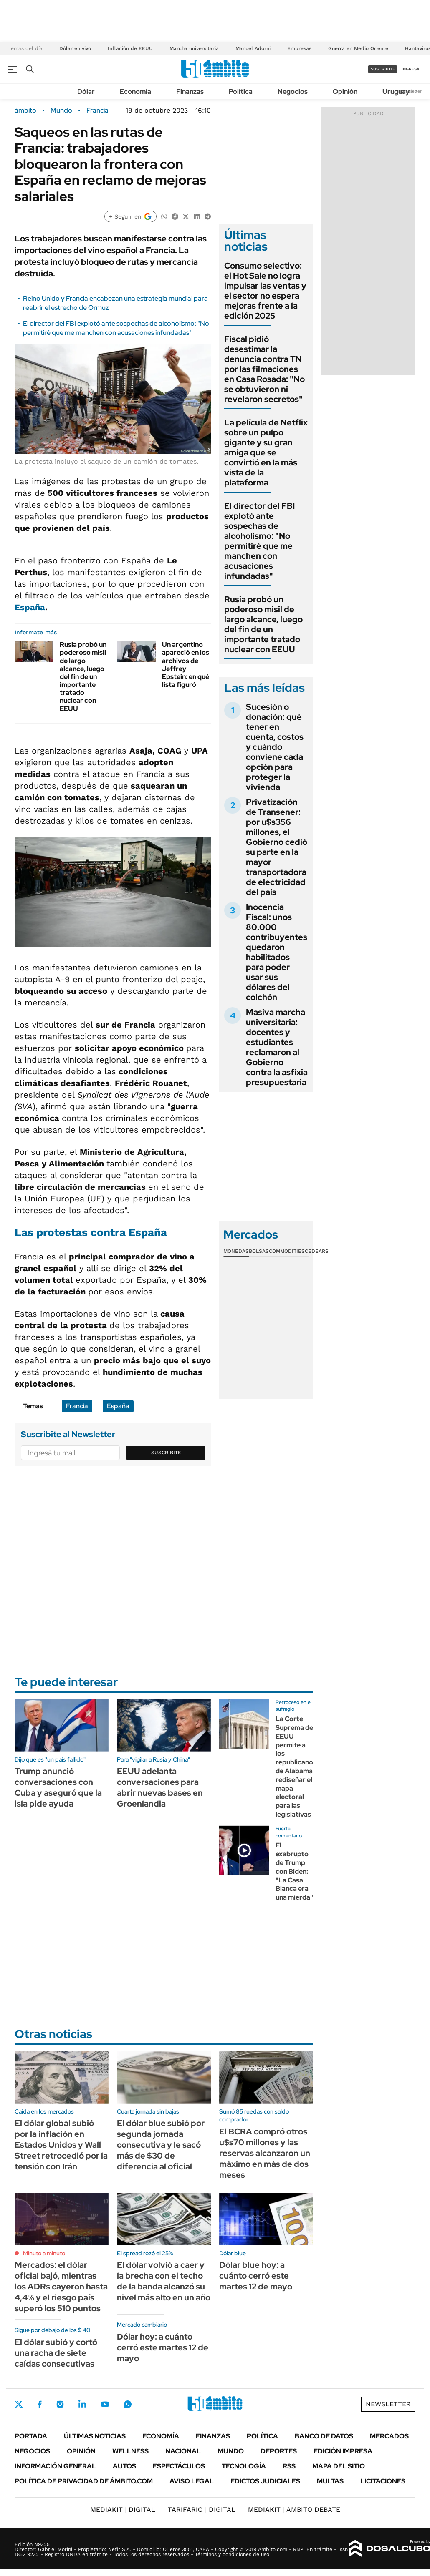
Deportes (279, 2451)
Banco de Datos (324, 2436)
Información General (55, 2466)
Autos (124, 2466)
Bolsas (259, 1251)
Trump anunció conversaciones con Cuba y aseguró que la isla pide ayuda (58, 1787)
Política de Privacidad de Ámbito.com (84, 2481)
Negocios (293, 91)
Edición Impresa (343, 2451)
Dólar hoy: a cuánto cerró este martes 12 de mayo (162, 2347)
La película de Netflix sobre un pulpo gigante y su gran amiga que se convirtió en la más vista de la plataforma (266, 452)
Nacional (183, 2451)
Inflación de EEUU (130, 48)
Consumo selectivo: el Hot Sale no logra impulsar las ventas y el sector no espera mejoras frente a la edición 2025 (265, 290)
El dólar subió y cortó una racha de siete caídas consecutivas (56, 2353)
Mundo (61, 110)
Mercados (389, 2436)
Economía (135, 91)
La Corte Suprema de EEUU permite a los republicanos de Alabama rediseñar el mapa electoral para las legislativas (296, 1766)
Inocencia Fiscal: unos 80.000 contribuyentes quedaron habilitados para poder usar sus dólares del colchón (276, 952)
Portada (31, 2436)
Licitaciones (382, 2481)
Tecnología (244, 2466)
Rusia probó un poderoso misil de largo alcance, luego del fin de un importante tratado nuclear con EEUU (83, 676)
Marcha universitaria (194, 48)
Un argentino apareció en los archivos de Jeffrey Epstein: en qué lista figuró (185, 664)
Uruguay (396, 91)
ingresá (411, 69)
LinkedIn (82, 2404)
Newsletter (411, 91)
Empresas (299, 48)
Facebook (40, 2404)
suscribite (383, 69)
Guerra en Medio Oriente (358, 48)
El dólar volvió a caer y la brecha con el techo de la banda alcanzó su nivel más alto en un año (163, 2281)
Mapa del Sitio (338, 2466)
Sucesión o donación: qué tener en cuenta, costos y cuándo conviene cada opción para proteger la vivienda (275, 746)
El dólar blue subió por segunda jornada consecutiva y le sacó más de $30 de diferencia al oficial (161, 2145)
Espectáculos (179, 2466)
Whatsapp (128, 2404)
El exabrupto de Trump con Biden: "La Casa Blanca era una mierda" (294, 1871)
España (30, 607)
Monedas (236, 1251)
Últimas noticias (95, 2436)
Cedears (317, 1251)
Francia (97, 110)
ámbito (25, 110)
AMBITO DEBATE (294, 2509)
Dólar (86, 91)
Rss (289, 2466)
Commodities (287, 1251)
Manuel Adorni (253, 48)
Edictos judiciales (265, 2481)
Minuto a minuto (44, 2253)
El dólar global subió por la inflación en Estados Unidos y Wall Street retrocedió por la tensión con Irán (61, 2145)
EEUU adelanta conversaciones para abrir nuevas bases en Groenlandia (160, 1787)
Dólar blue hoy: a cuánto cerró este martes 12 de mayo (255, 2275)
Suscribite (166, 1452)
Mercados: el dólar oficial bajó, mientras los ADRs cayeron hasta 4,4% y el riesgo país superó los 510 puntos (61, 2286)
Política (241, 91)
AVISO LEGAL (191, 2481)
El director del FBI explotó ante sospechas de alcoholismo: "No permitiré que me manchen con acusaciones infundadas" (116, 328)
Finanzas (190, 91)
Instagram (60, 2404)
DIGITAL (122, 2509)
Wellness (130, 2451)
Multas (330, 2481)
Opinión (345, 91)
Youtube (105, 2404)
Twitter (19, 2404)
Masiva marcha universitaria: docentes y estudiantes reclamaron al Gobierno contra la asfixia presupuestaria (277, 1047)
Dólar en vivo (75, 48)
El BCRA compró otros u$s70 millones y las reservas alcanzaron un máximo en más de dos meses (264, 2153)
